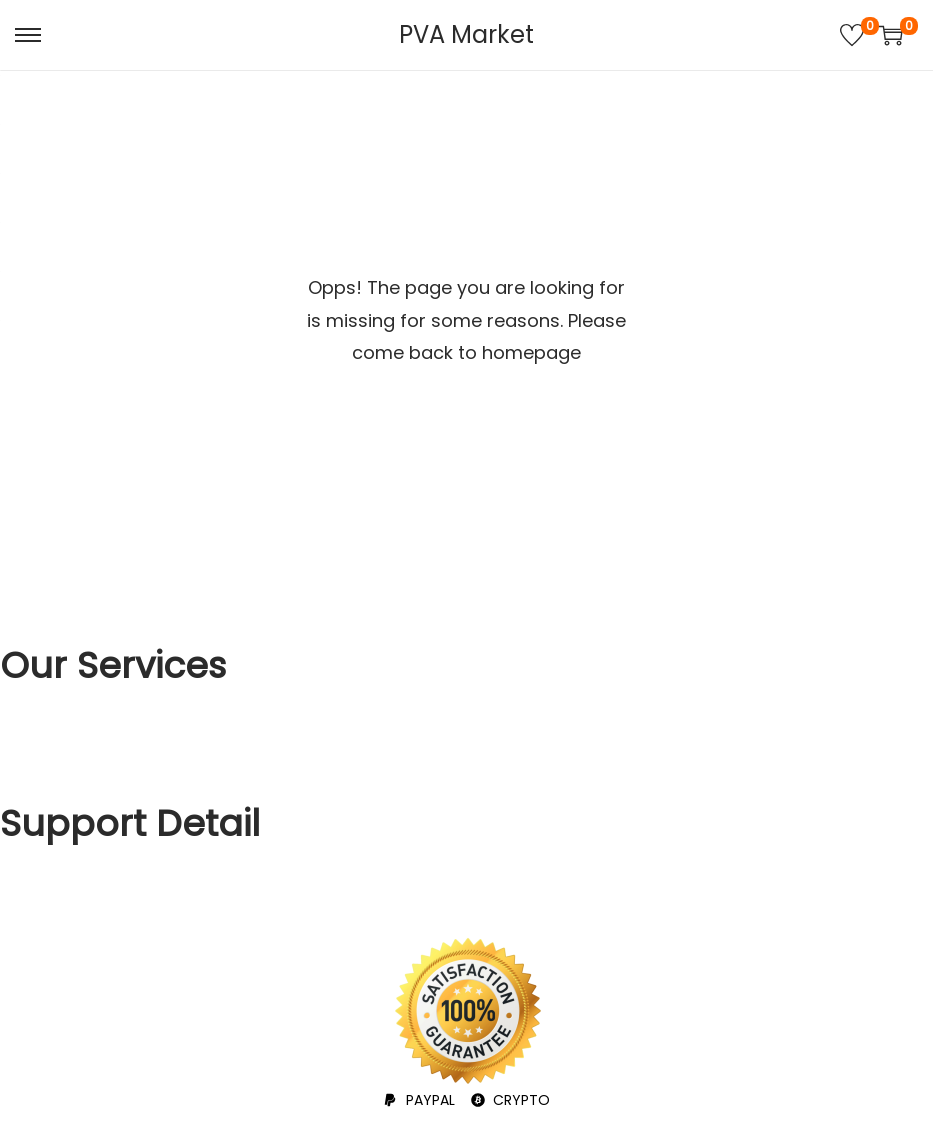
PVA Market (466, 34)
